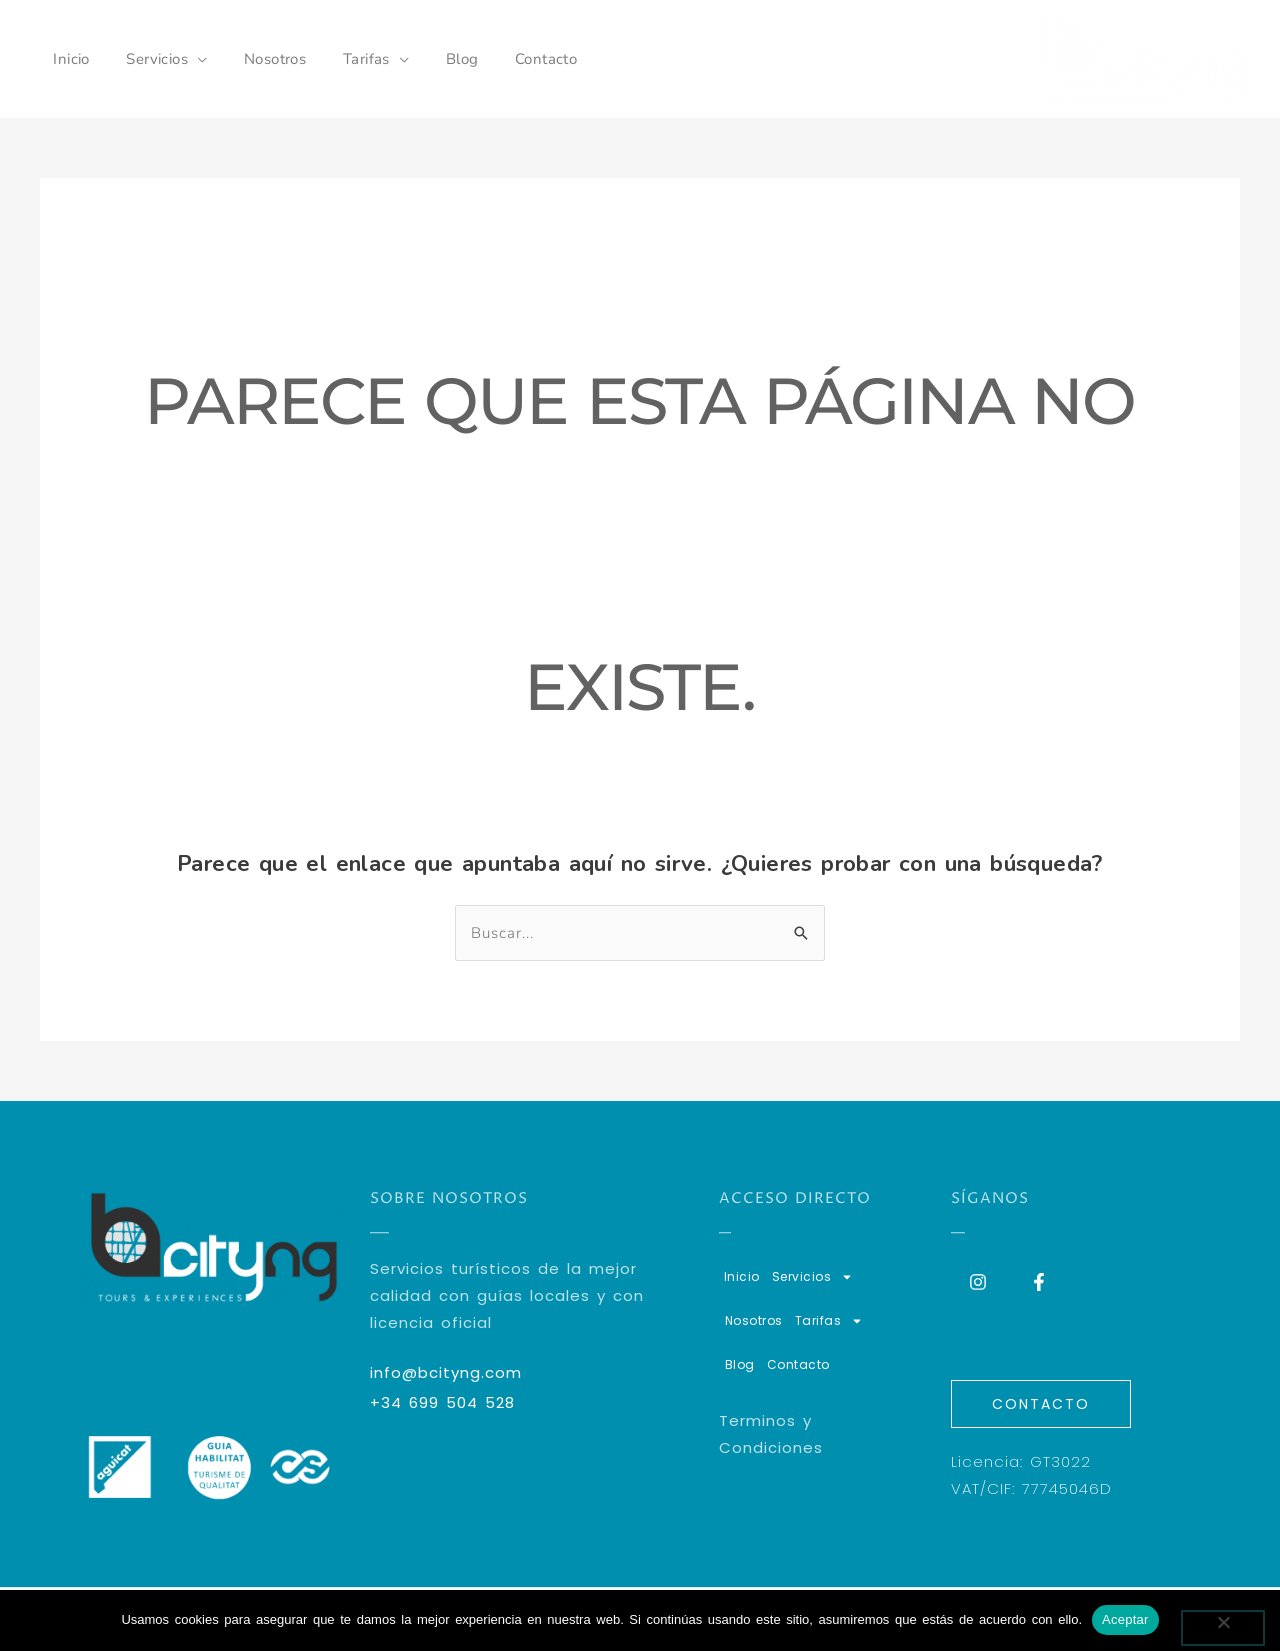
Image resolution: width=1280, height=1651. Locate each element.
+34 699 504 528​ (442, 1402)
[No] (1223, 1628)
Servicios (147, 59)
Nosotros (258, 59)
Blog (432, 59)
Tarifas (343, 59)
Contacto (509, 59)
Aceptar (1125, 1619)
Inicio (68, 59)
